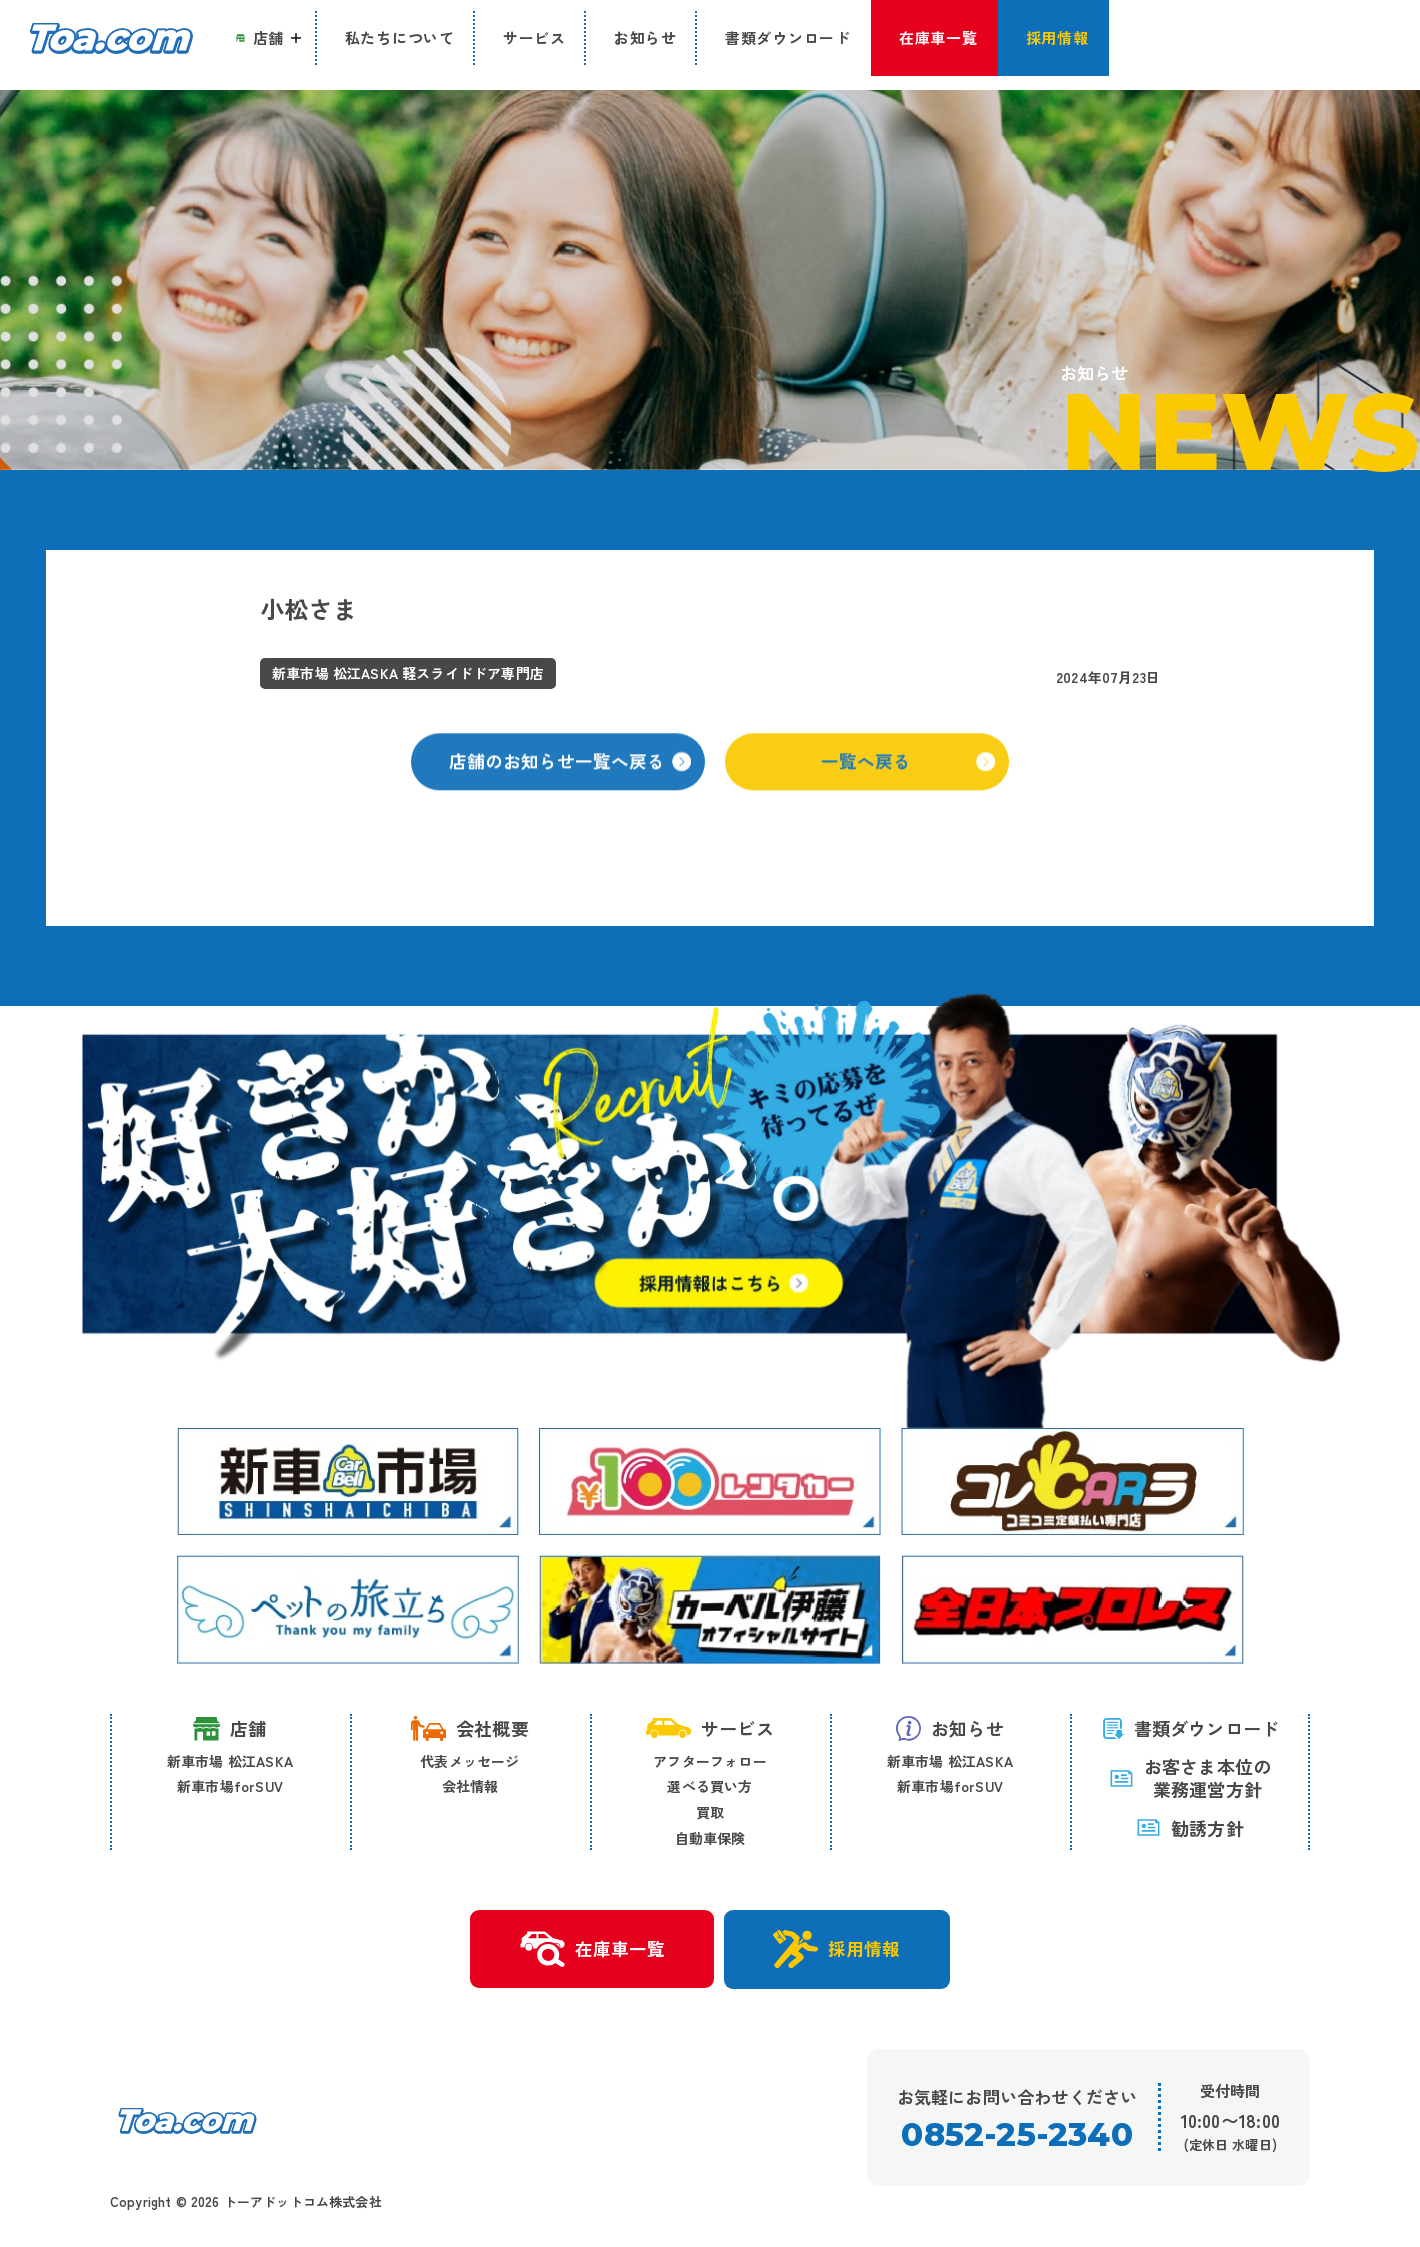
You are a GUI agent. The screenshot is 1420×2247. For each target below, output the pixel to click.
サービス (710, 1730)
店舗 (229, 1730)
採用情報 (841, 1952)
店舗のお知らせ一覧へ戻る (571, 783)
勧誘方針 (1190, 1829)
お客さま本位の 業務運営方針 (1190, 1779)
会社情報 (470, 1788)
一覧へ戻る (909, 783)
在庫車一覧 (587, 1953)
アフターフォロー (710, 1762)
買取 (710, 1814)
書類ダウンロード (1190, 1730)
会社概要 (470, 1730)
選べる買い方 (709, 1788)
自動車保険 (710, 1839)
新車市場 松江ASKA (230, 1762)
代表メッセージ (469, 1762)
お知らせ (950, 1730)
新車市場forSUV (230, 1788)
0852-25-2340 (1016, 2139)
